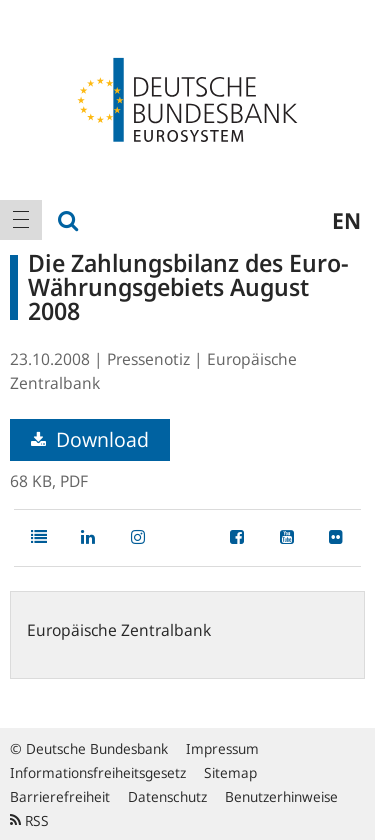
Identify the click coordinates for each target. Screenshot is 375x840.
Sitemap (230, 772)
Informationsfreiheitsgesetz (98, 772)
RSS (29, 820)
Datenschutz (167, 796)
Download (90, 439)
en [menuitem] (346, 220)
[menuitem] (21, 220)
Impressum (222, 748)
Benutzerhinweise (281, 796)
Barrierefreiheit (60, 796)
